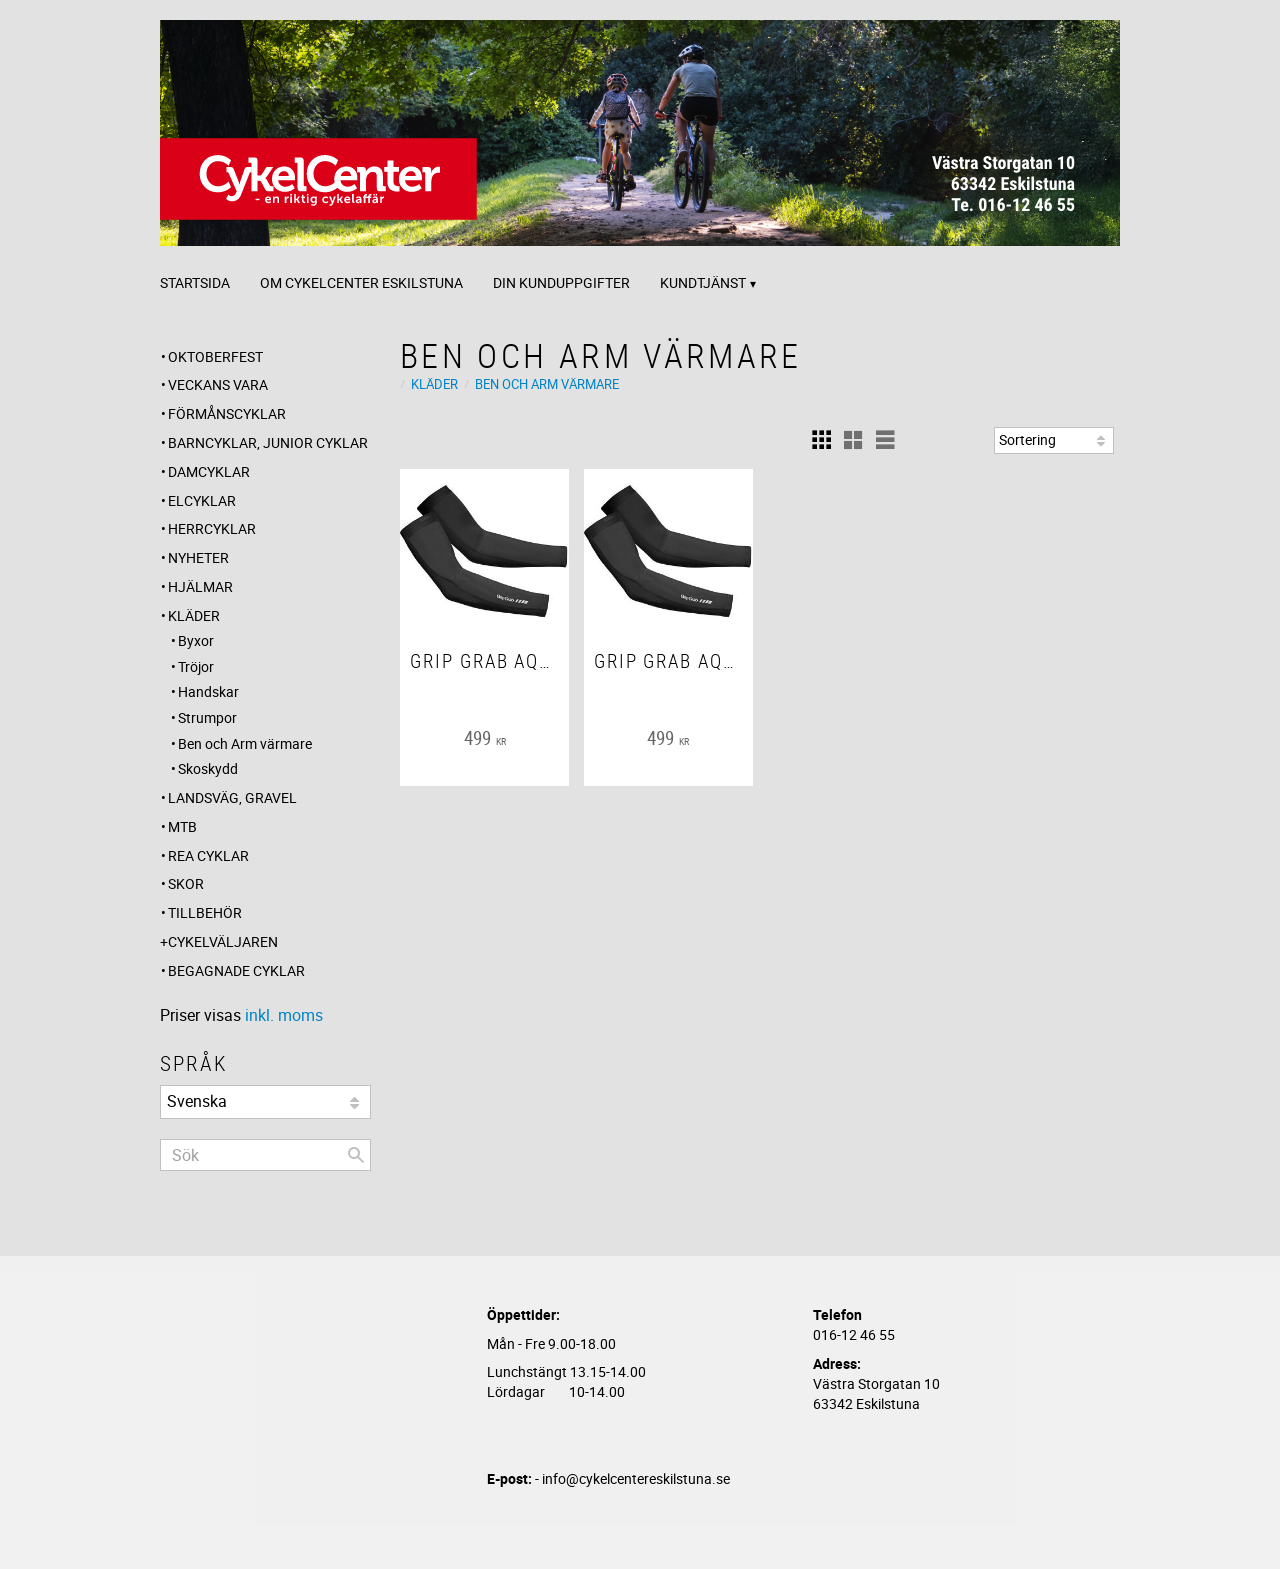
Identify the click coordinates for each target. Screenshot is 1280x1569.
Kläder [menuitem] (194, 615)
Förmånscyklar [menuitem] (227, 413)
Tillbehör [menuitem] (205, 912)
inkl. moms (284, 1015)
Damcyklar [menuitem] (209, 471)
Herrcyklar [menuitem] (212, 528)
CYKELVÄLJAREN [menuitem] (223, 941)
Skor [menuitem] (186, 883)
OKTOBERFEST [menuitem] (215, 356)
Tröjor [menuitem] (196, 666)
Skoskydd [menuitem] (208, 768)
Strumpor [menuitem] (207, 717)
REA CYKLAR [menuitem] (208, 855)
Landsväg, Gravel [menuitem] (232, 797)
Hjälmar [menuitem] (200, 586)
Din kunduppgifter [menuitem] (561, 282)
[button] (821, 440)
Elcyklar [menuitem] (202, 500)
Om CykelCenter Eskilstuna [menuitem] (361, 282)
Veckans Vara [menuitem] (218, 384)
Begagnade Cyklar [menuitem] (236, 970)
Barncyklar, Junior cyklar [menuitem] (268, 442)
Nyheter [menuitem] (198, 557)
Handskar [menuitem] (208, 691)
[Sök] (356, 1155)
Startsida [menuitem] (195, 282)
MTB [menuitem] (182, 826)
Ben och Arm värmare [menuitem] (245, 743)
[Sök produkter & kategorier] (265, 1155)
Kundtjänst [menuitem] (703, 282)
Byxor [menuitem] (196, 640)
